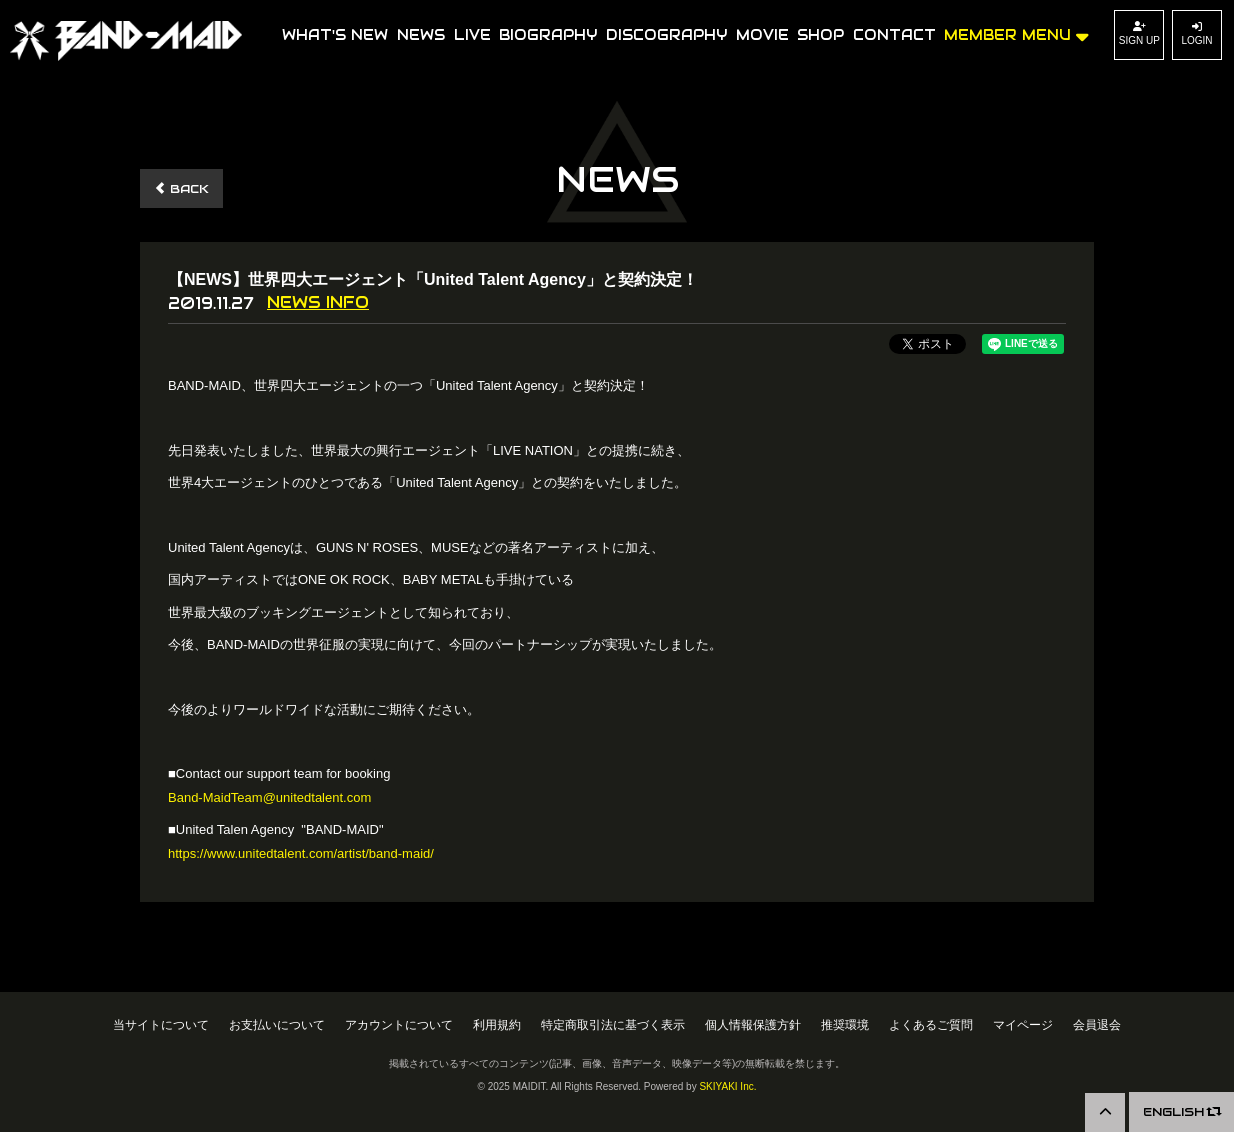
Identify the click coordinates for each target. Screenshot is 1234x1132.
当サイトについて (161, 1024)
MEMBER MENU (1016, 33)
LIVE (472, 35)
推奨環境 (845, 1024)
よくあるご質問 (931, 1024)
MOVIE (762, 35)
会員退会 (1097, 1024)
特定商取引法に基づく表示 (613, 1024)
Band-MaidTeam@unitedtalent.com (269, 797)
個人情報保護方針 (753, 1024)
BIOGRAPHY (548, 35)
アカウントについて (399, 1024)
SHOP (820, 35)
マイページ (1023, 1024)
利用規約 (497, 1024)
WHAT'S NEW (335, 35)
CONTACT (894, 35)
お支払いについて (277, 1024)
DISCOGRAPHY (666, 35)
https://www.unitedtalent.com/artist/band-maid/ (301, 853)
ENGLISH (1181, 1111)
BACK (181, 188)
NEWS (421, 35)
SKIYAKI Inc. (727, 1086)
